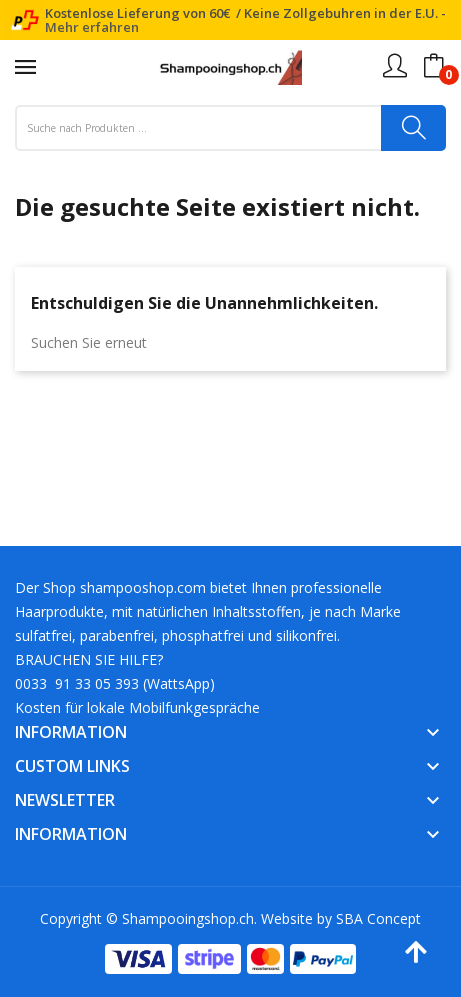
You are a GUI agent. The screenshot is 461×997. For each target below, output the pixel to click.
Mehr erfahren (92, 27)
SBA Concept (378, 918)
